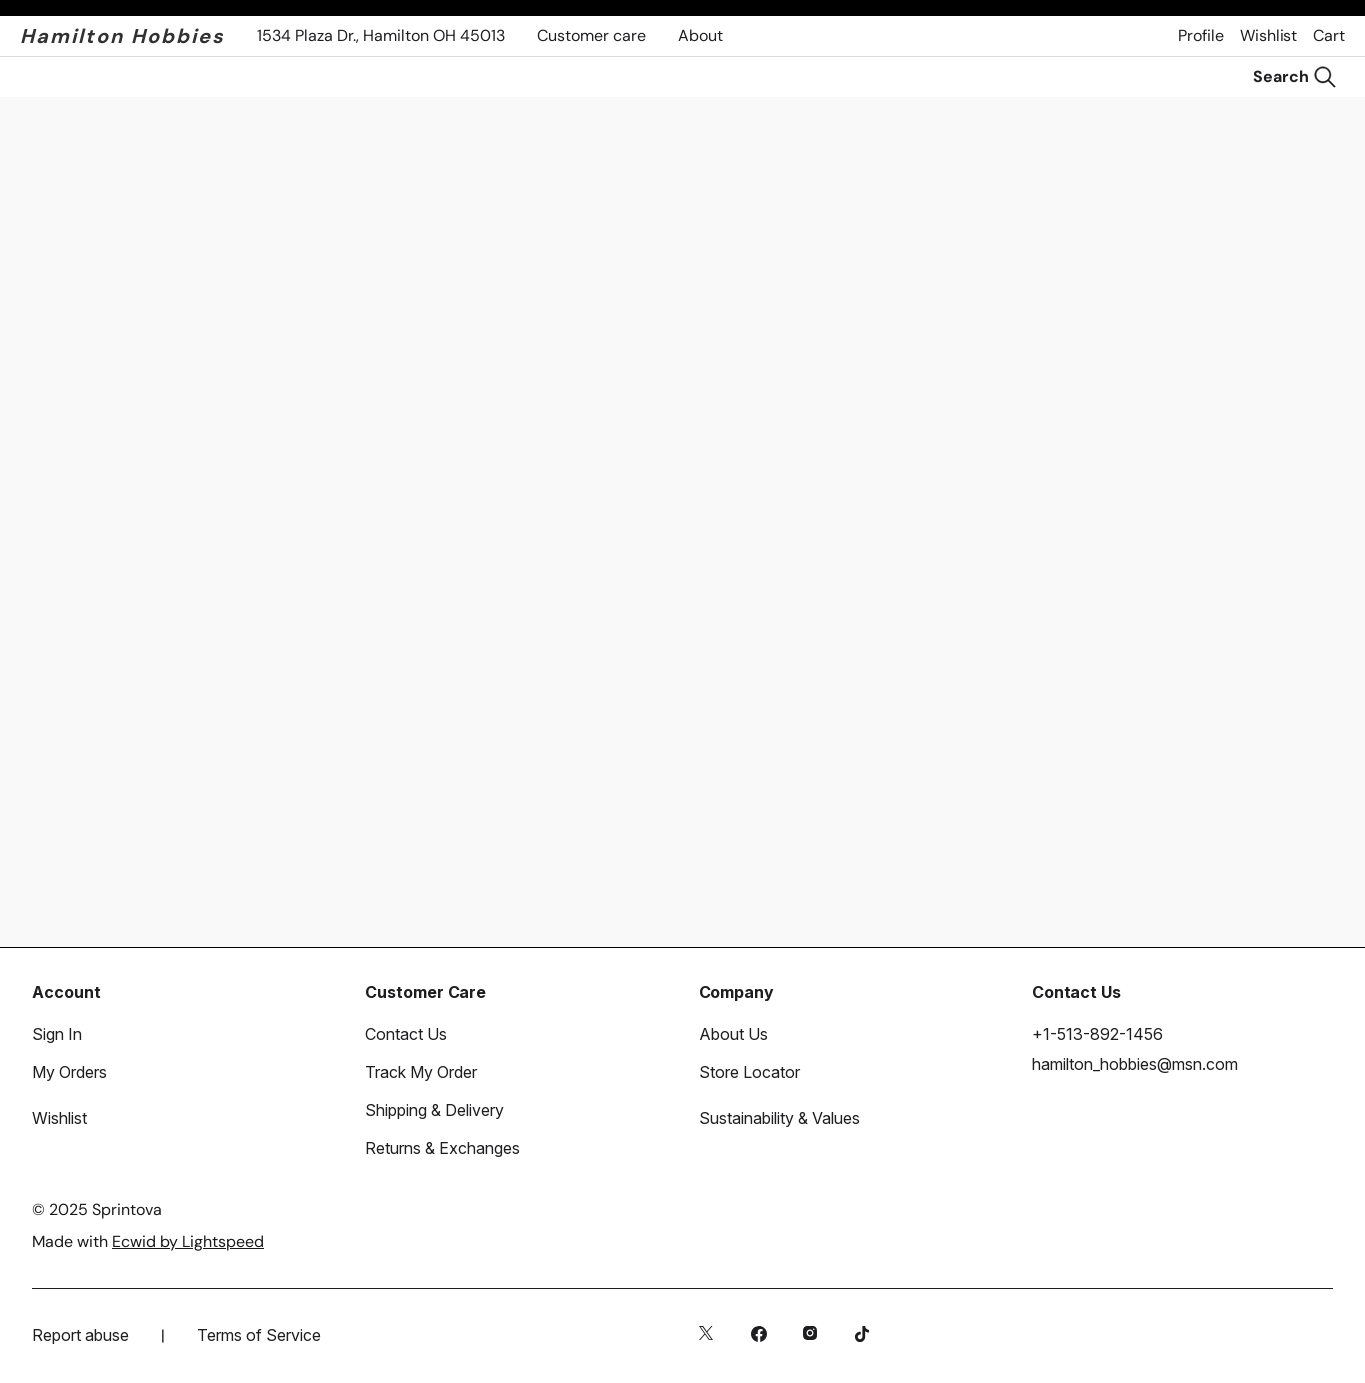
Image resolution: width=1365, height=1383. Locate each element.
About (700, 35)
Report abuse (80, 1335)
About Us (733, 1034)
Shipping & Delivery (434, 1110)
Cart (1329, 35)
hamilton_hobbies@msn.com (1135, 1064)
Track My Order (421, 1072)
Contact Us (406, 1034)
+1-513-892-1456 (1097, 1034)
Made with (148, 1241)
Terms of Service (259, 1335)
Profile (1200, 35)
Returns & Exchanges (442, 1148)
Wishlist (1268, 35)
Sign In (57, 1034)
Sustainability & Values (779, 1118)
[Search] (1295, 77)
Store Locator (749, 1072)
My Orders (69, 1072)
